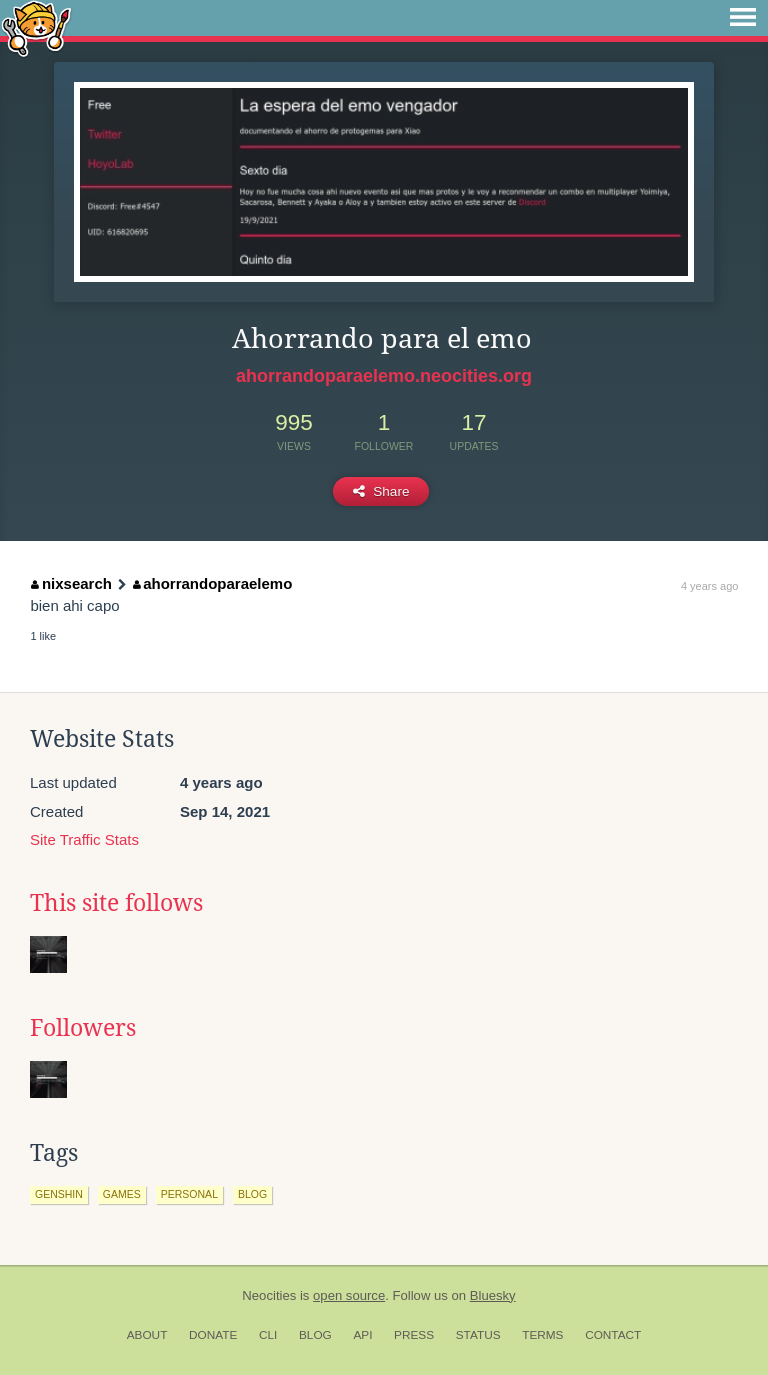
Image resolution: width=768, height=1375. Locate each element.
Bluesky (493, 1295)
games (122, 1194)
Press (414, 1335)
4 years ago (709, 586)
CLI (268, 1335)
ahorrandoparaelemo (213, 583)
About (147, 1335)
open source (349, 1295)
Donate (213, 1335)
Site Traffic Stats (84, 839)
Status (478, 1335)
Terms (542, 1335)
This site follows (116, 903)
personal (189, 1194)
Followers (83, 1028)
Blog (315, 1335)
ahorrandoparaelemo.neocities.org (384, 376)
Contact (613, 1335)
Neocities (269, 1295)
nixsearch (71, 583)
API (362, 1335)
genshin (59, 1194)
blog (252, 1194)
